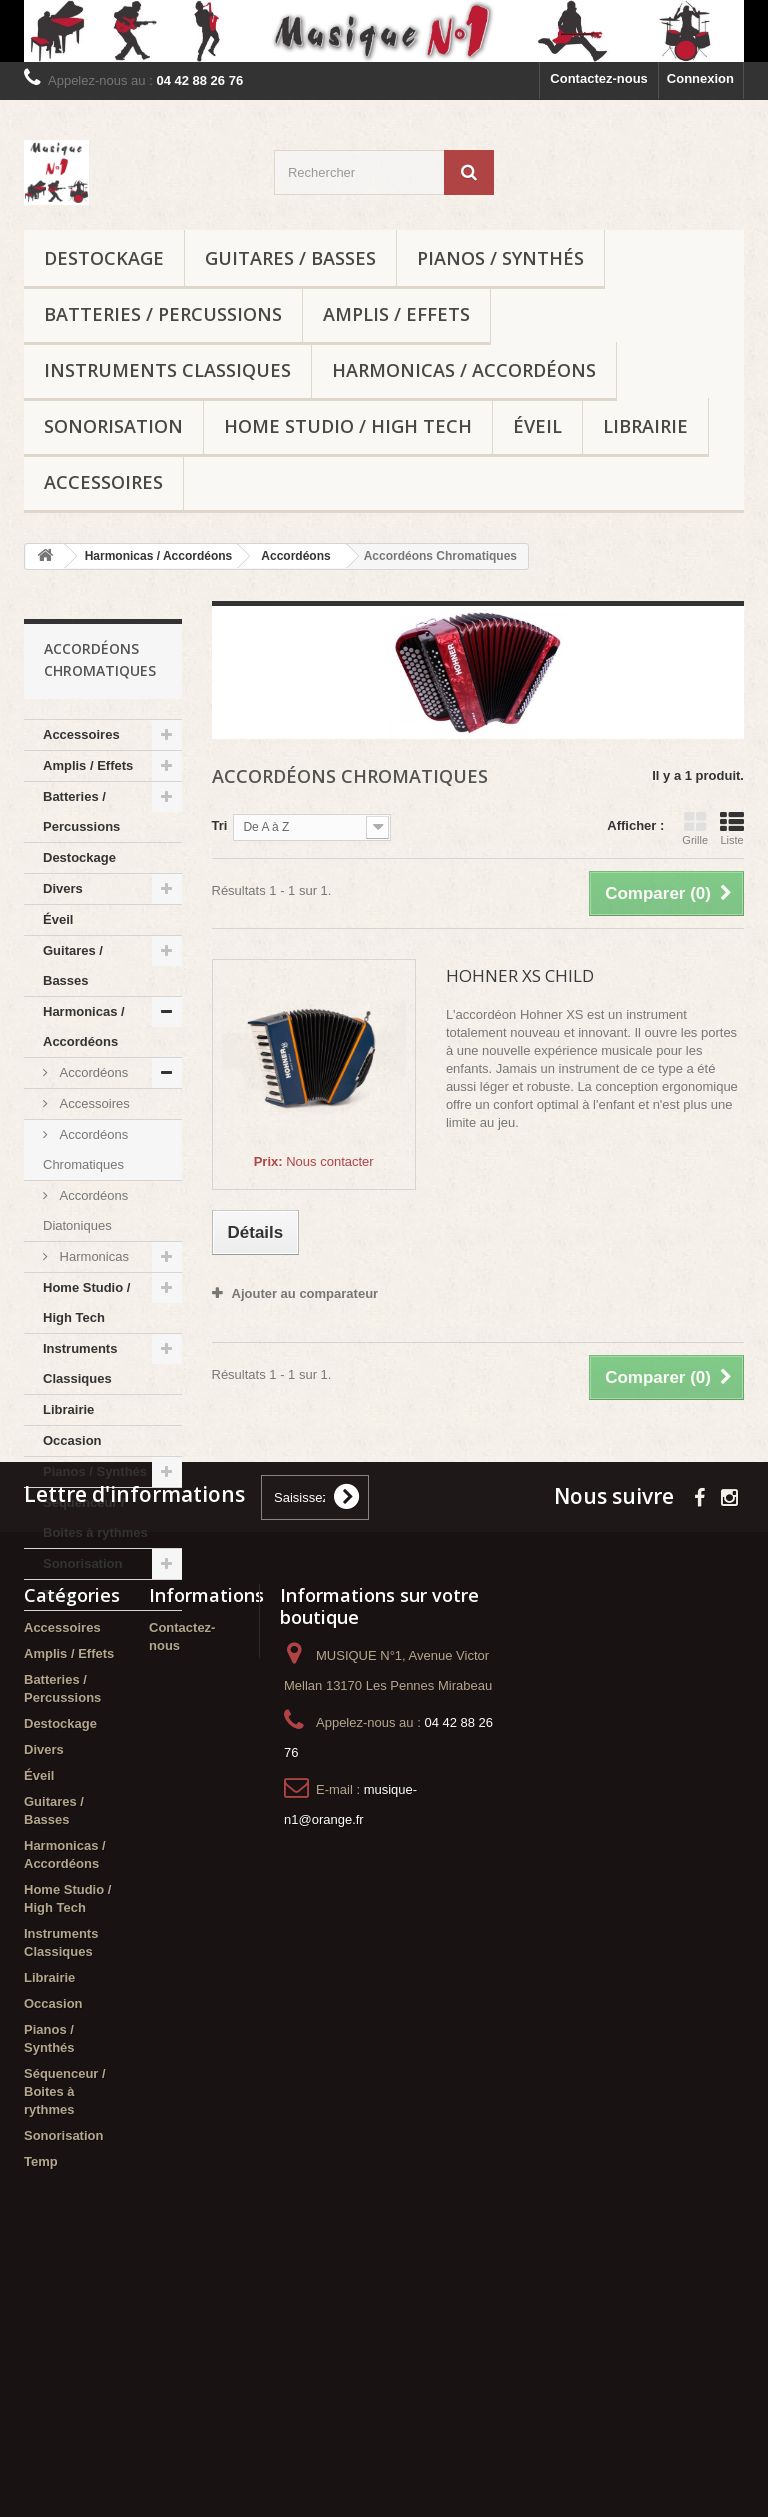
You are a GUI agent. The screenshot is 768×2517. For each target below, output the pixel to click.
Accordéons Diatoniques (85, 1210)
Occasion (72, 1440)
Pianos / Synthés (500, 258)
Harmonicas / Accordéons (464, 370)
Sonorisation (113, 426)
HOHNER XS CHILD (520, 975)
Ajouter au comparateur (305, 1293)
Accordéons (92, 1072)
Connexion (700, 78)
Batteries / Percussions (163, 314)
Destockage (104, 258)
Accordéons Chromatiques (85, 1149)
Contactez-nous (599, 78)
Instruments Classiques (167, 370)
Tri (220, 825)
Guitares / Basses (290, 258)
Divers (63, 888)
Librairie (645, 426)
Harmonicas (92, 1256)
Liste (732, 828)
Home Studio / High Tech (348, 426)
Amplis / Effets (396, 314)
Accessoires (103, 482)
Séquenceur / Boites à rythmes (95, 1517)
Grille (695, 828)
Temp (60, 1594)
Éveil (537, 426)
